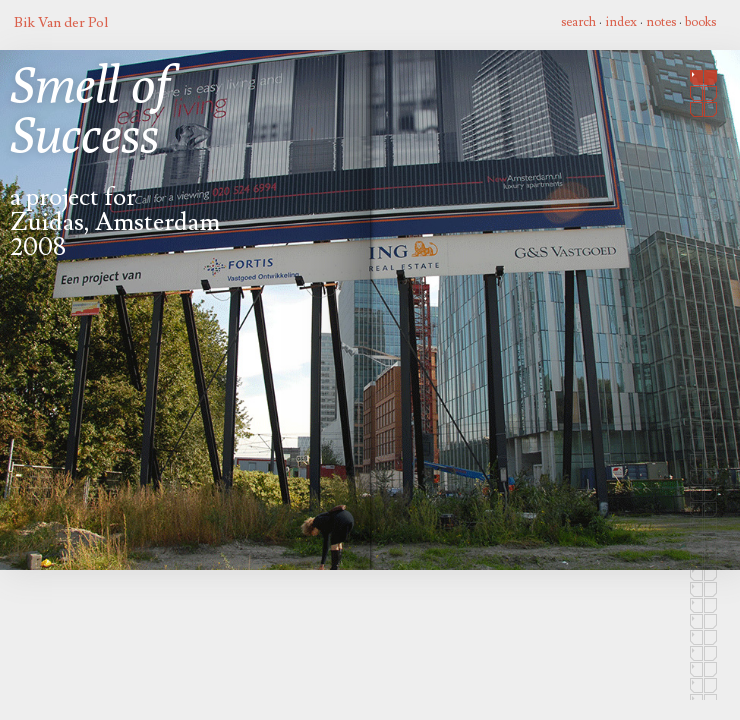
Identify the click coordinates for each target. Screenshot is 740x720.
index (621, 22)
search (578, 22)
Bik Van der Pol (61, 22)
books (700, 22)
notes (661, 22)
